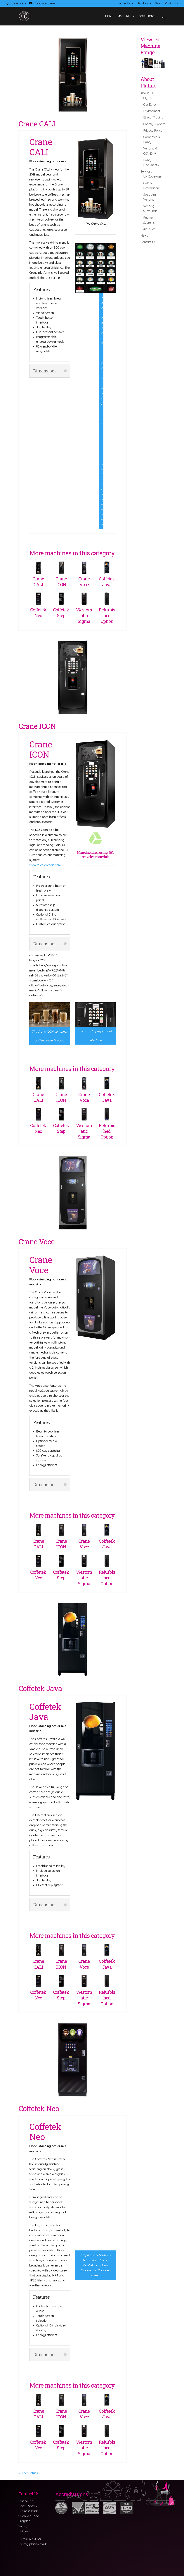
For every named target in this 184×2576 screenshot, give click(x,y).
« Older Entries (28, 2473)
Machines (124, 16)
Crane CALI (36, 123)
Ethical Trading (153, 117)
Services (143, 3)
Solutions (147, 16)
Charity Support (154, 124)
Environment (151, 111)
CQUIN (147, 98)
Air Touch (149, 229)
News (158, 3)
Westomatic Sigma (84, 615)
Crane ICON (61, 581)
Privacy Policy (152, 130)
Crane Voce (84, 581)
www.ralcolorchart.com (45, 865)
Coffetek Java (107, 581)
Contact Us (171, 3)
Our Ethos (150, 104)
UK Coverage (152, 176)
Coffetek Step (61, 612)
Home (109, 16)
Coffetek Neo (38, 612)
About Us (124, 3)
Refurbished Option (107, 615)
